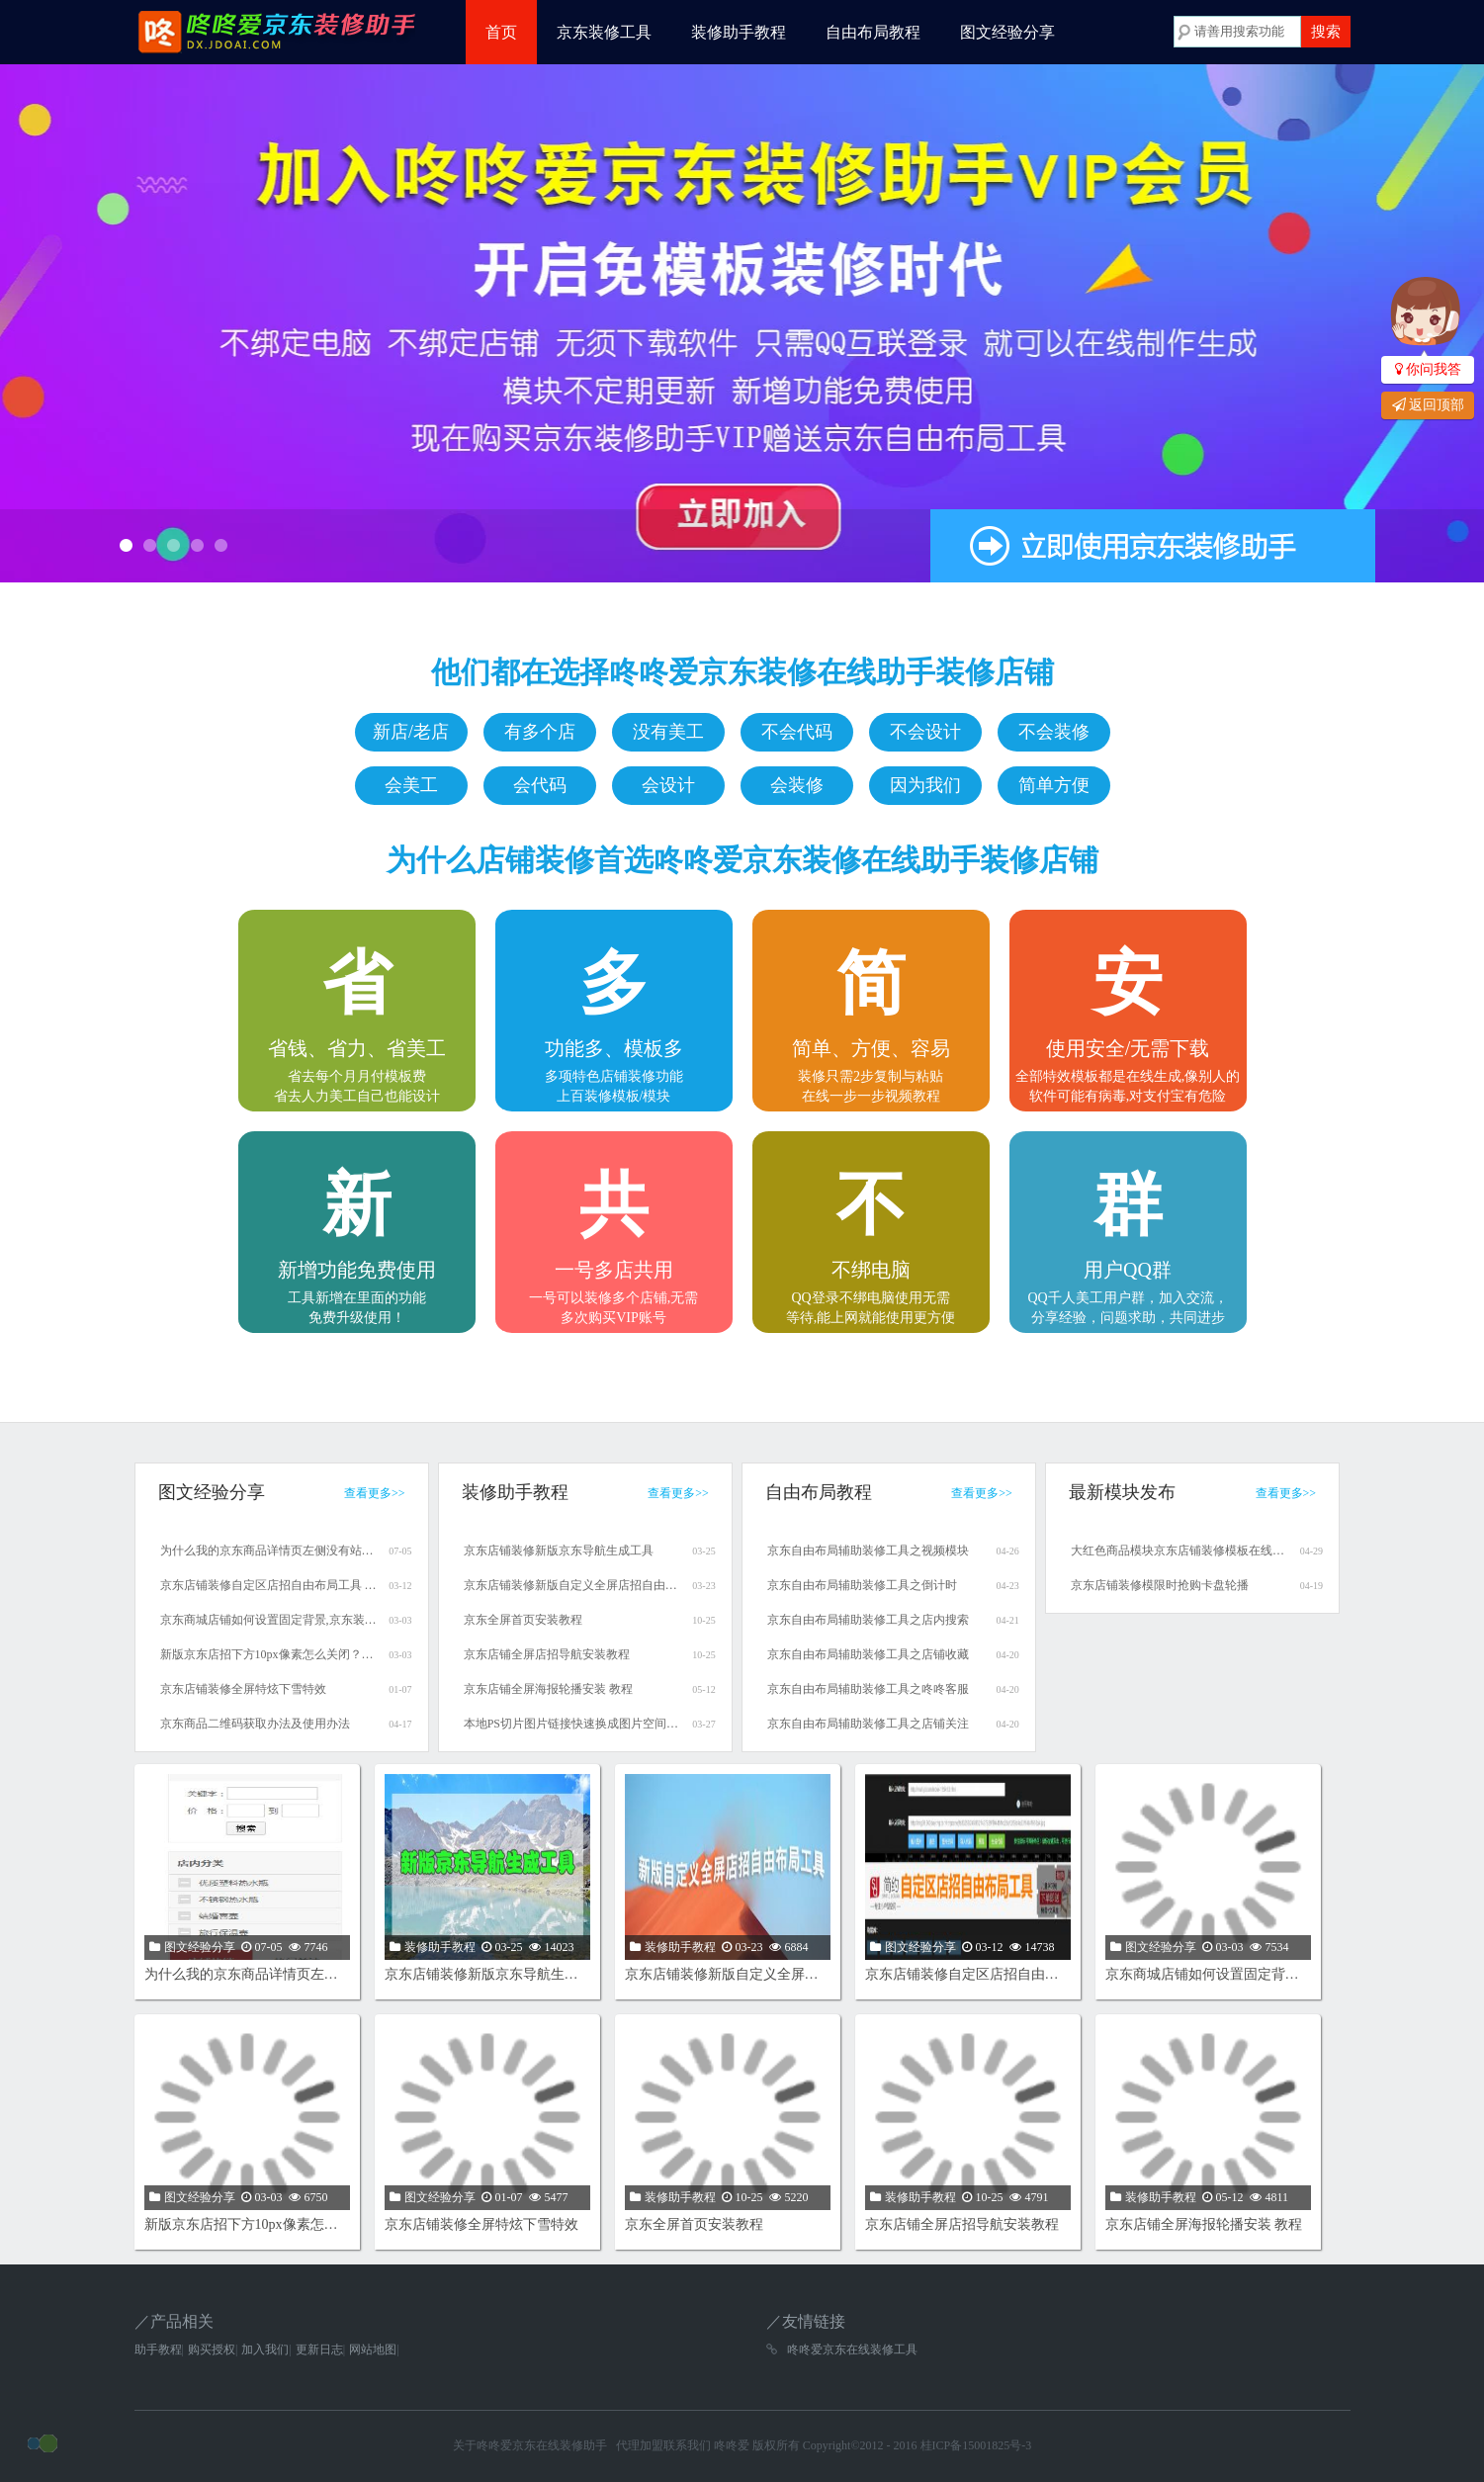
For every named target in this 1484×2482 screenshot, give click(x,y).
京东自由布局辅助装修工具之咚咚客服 (868, 1689)
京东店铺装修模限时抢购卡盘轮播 (1160, 1585)
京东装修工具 (604, 32)
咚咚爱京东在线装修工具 (852, 2349)
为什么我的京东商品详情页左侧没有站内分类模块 (269, 1550)
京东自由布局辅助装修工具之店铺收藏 (868, 1654)
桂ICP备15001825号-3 (976, 2445)
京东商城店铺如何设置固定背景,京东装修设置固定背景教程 (269, 1620)
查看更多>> (374, 1493)
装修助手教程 (738, 32)
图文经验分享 (1007, 32)
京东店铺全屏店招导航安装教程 (547, 1654)
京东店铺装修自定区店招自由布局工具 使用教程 (269, 1585)
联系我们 (687, 2445)
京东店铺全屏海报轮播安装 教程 (548, 1689)
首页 (501, 32)
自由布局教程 (873, 32)
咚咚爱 (731, 2445)
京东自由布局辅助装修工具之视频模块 (868, 1550)
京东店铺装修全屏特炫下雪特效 (243, 1689)
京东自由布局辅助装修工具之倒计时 (862, 1585)
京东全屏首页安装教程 (523, 1620)
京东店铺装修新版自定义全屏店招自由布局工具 (572, 1585)
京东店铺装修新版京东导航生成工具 (559, 1550)
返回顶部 (1428, 405)
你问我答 (1428, 369)
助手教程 (158, 2349)
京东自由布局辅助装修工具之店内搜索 (868, 1620)
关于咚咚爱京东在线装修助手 (530, 2445)
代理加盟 (639, 2445)
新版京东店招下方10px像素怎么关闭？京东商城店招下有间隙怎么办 (269, 1654)
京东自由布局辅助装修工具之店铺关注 (868, 1723)
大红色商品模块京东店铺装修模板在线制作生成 (1179, 1550)
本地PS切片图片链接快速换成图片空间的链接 (572, 1723)
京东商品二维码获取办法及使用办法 (255, 1723)
